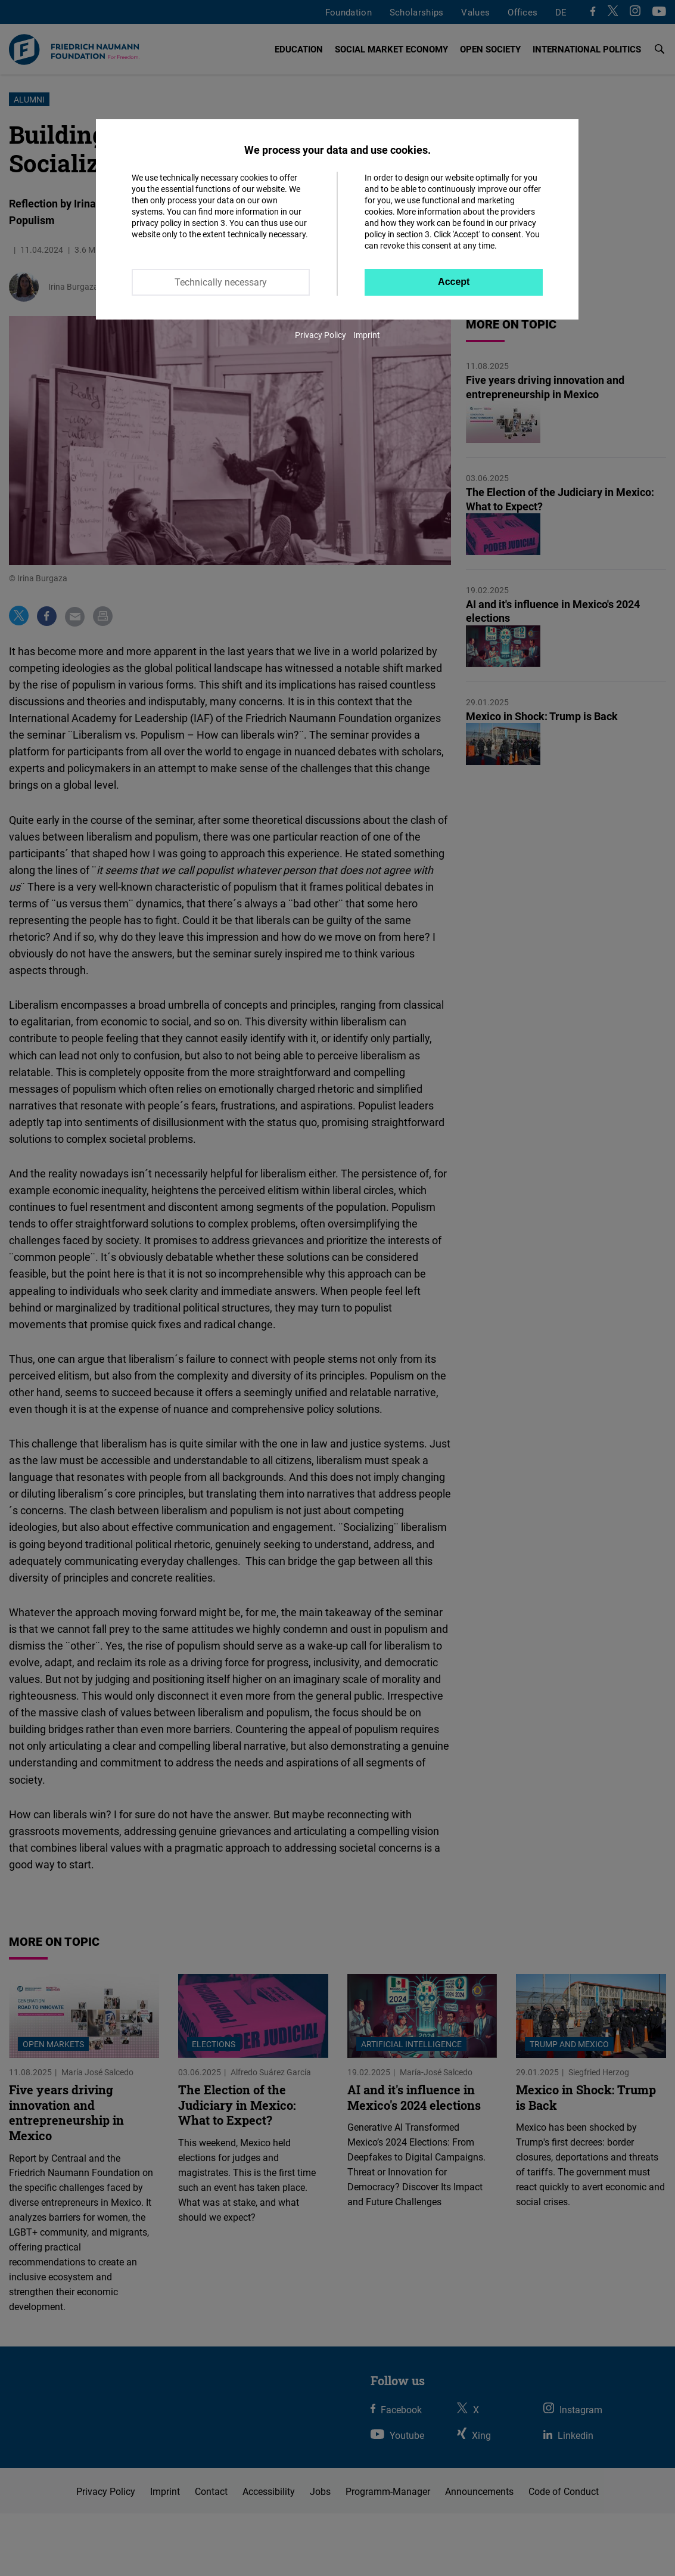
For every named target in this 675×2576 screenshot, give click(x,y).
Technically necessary (221, 282)
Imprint (366, 334)
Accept (453, 282)
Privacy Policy (320, 334)
